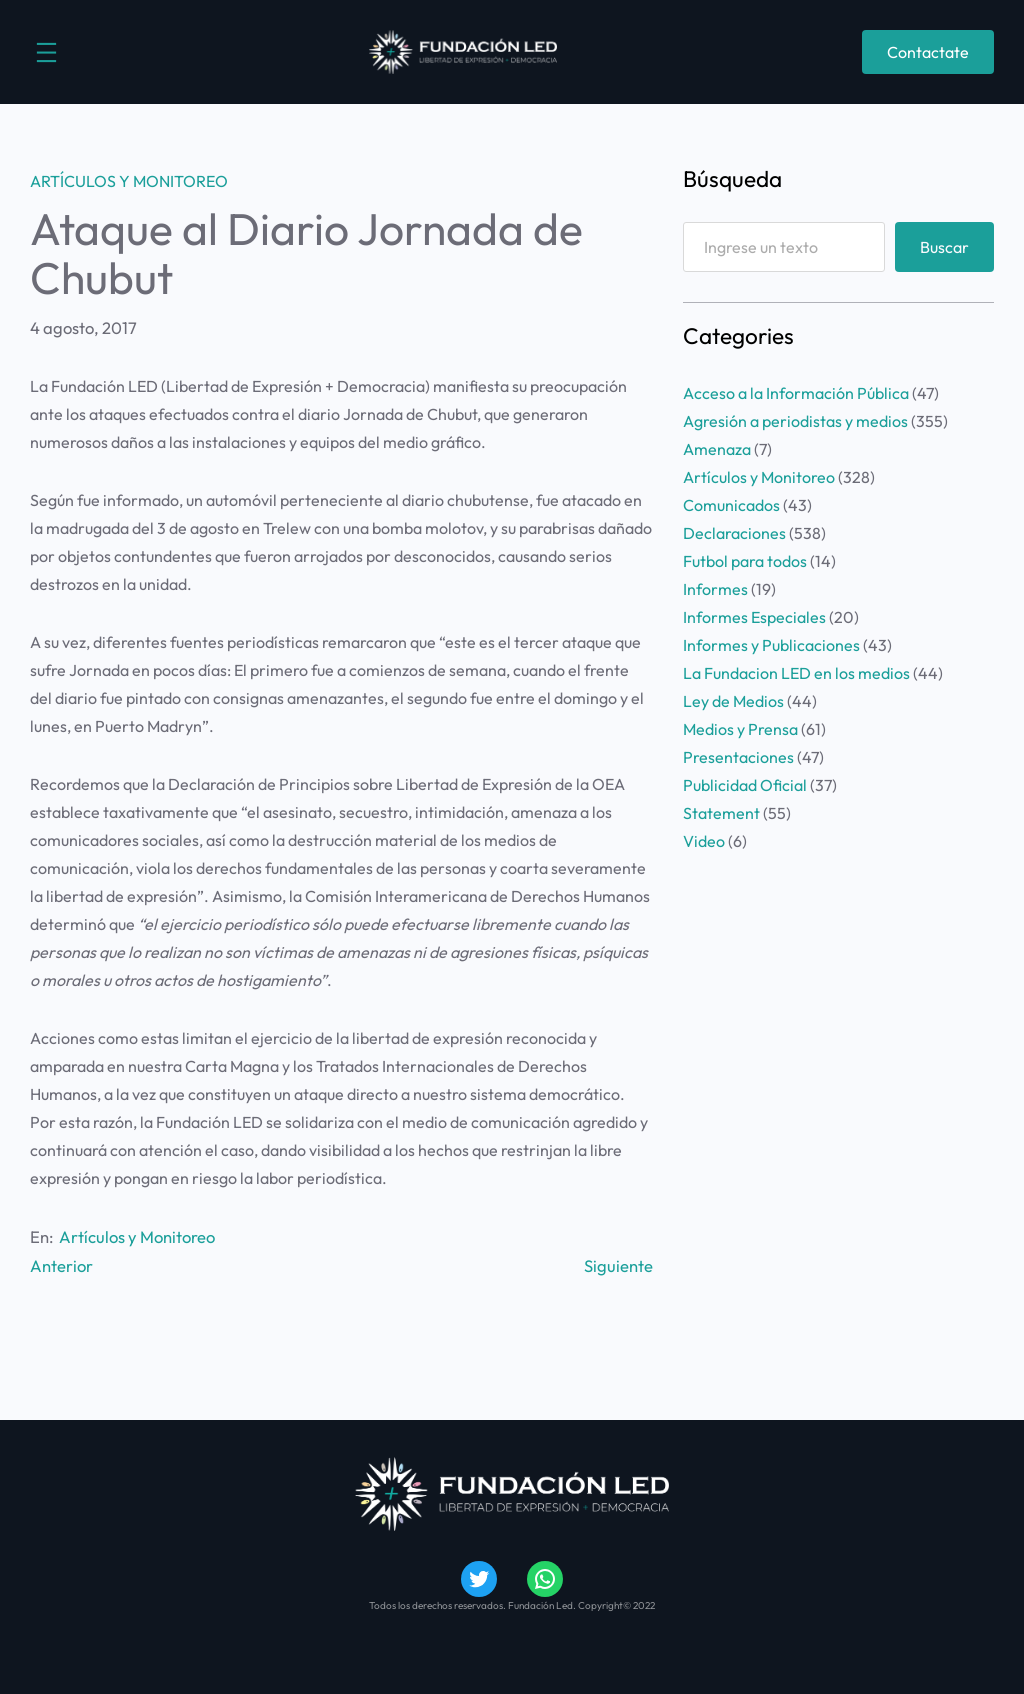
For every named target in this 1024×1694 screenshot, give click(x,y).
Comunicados (731, 505)
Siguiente (618, 1265)
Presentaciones (738, 757)
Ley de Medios (733, 701)
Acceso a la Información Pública (796, 393)
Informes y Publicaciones (771, 645)
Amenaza (717, 449)
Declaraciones (734, 533)
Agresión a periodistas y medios (795, 421)
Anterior (61, 1265)
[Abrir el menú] (46, 52)
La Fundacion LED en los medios (796, 673)
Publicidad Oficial (745, 785)
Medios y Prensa (740, 729)
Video (704, 841)
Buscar (944, 247)
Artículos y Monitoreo (129, 181)
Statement (721, 813)
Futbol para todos (745, 561)
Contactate (928, 52)
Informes (715, 589)
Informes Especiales (754, 617)
